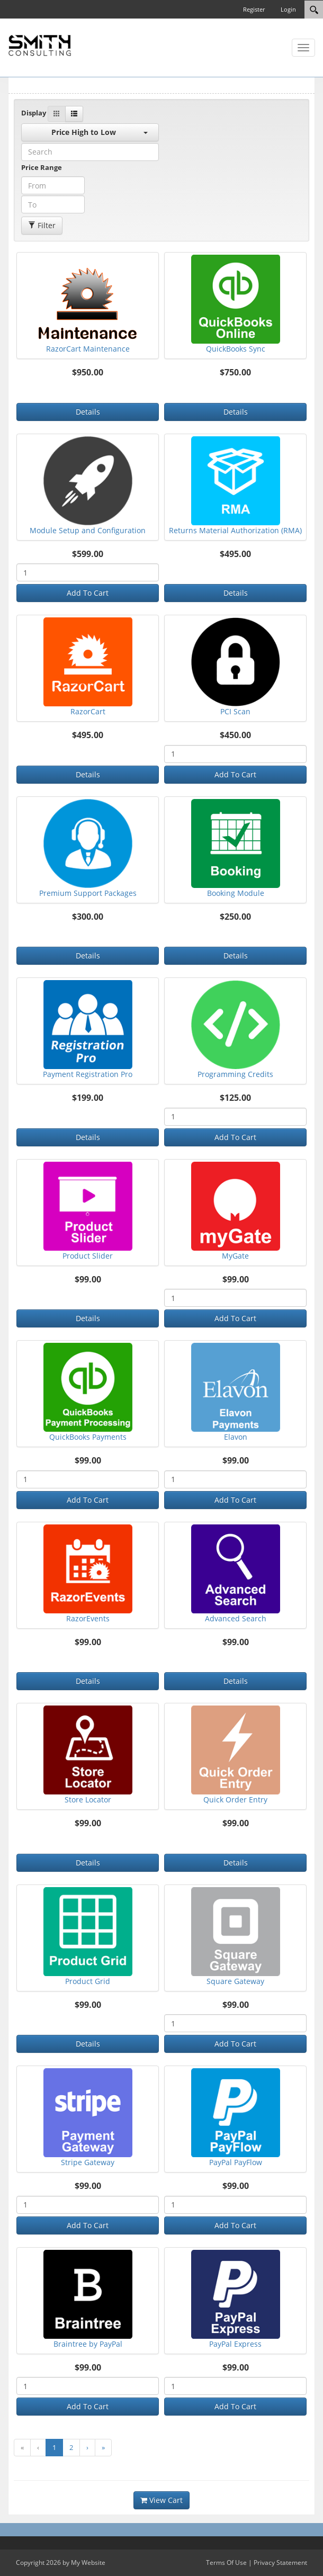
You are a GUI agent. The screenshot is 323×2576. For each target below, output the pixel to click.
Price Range (41, 167)
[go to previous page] (38, 2447)
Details (88, 412)
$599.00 (87, 554)
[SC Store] (39, 44)
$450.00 (235, 735)
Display (33, 113)
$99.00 (88, 1279)
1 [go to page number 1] (54, 2447)
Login (288, 9)
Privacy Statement (280, 2562)
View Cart (161, 2500)
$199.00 (87, 1098)
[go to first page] (22, 2447)
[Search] (313, 10)
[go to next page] (87, 2447)
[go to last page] (103, 2447)
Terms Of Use (226, 2562)
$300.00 (87, 917)
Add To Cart (88, 593)
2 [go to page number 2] (71, 2447)
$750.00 (235, 372)
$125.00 (235, 1098)
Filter (42, 225)
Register (254, 9)
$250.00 (235, 917)
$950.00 (87, 372)
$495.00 (235, 554)
